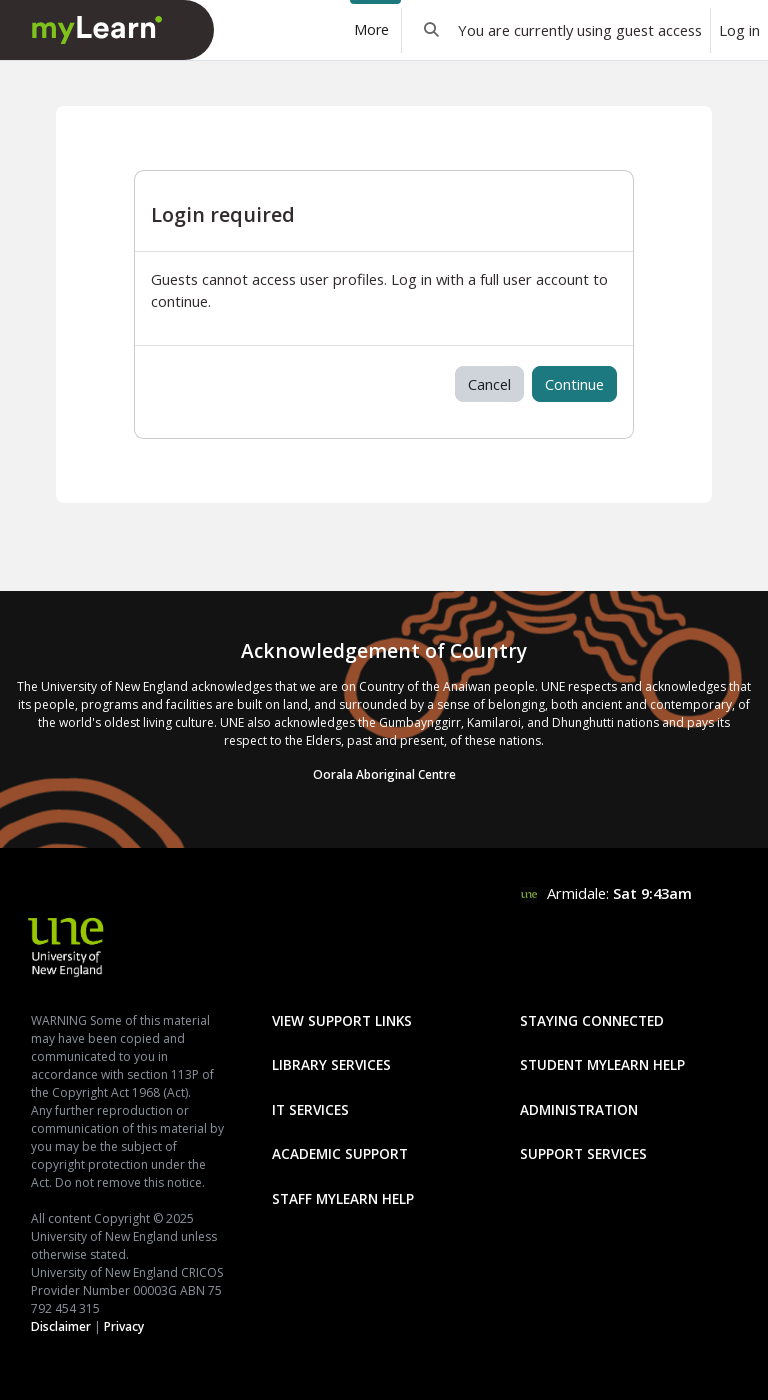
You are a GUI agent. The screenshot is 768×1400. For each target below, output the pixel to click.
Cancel (489, 384)
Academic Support (340, 1153)
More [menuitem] (371, 29)
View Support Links (342, 1020)
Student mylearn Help (602, 1064)
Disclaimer (61, 1326)
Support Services (583, 1153)
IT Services (310, 1109)
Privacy (124, 1326)
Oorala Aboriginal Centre (384, 774)
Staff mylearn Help (343, 1198)
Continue (574, 384)
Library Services (331, 1064)
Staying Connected (592, 1020)
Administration (579, 1109)
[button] (432, 30)
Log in (739, 30)
